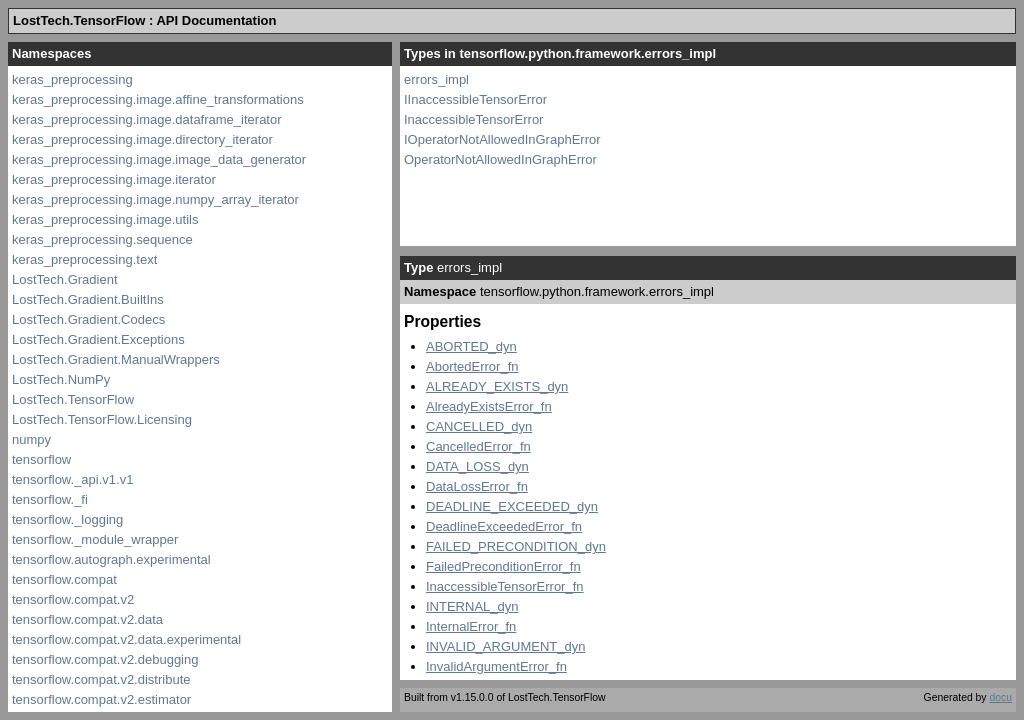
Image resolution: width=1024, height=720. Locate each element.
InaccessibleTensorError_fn (505, 586)
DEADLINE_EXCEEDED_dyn (512, 506)
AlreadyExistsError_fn (489, 406)
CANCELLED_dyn (479, 426)
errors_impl (436, 79)
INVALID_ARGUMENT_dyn (505, 646)
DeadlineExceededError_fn (504, 526)
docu (1000, 697)
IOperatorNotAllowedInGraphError (502, 139)
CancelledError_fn (478, 446)
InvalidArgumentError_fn (496, 666)
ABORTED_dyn (471, 346)
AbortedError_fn (472, 366)
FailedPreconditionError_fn (503, 566)
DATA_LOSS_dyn (477, 466)
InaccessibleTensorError (473, 119)
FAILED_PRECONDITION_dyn (516, 546)
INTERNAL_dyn (472, 606)
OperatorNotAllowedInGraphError (500, 159)
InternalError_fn (471, 626)
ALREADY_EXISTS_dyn (497, 386)
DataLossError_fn (477, 486)
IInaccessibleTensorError (475, 99)
